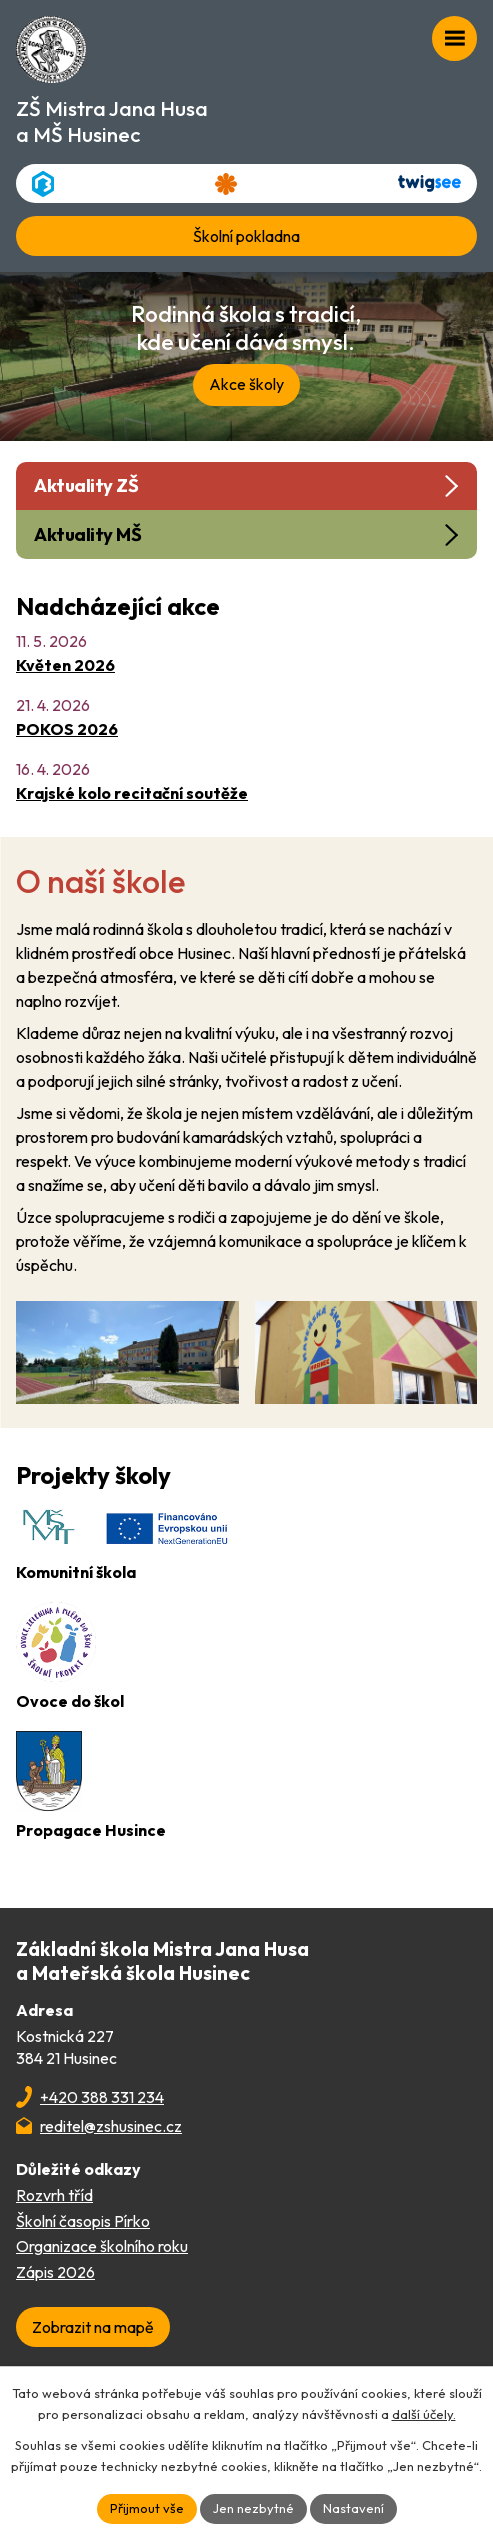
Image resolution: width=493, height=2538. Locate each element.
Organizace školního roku (102, 2246)
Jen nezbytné (253, 2508)
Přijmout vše (147, 2508)
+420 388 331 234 (102, 2097)
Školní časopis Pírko (83, 2221)
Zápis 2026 (55, 2272)
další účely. (424, 2414)
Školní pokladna (246, 236)
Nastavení (353, 2508)
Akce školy (246, 384)
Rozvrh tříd (54, 2195)
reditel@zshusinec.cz (111, 2126)
